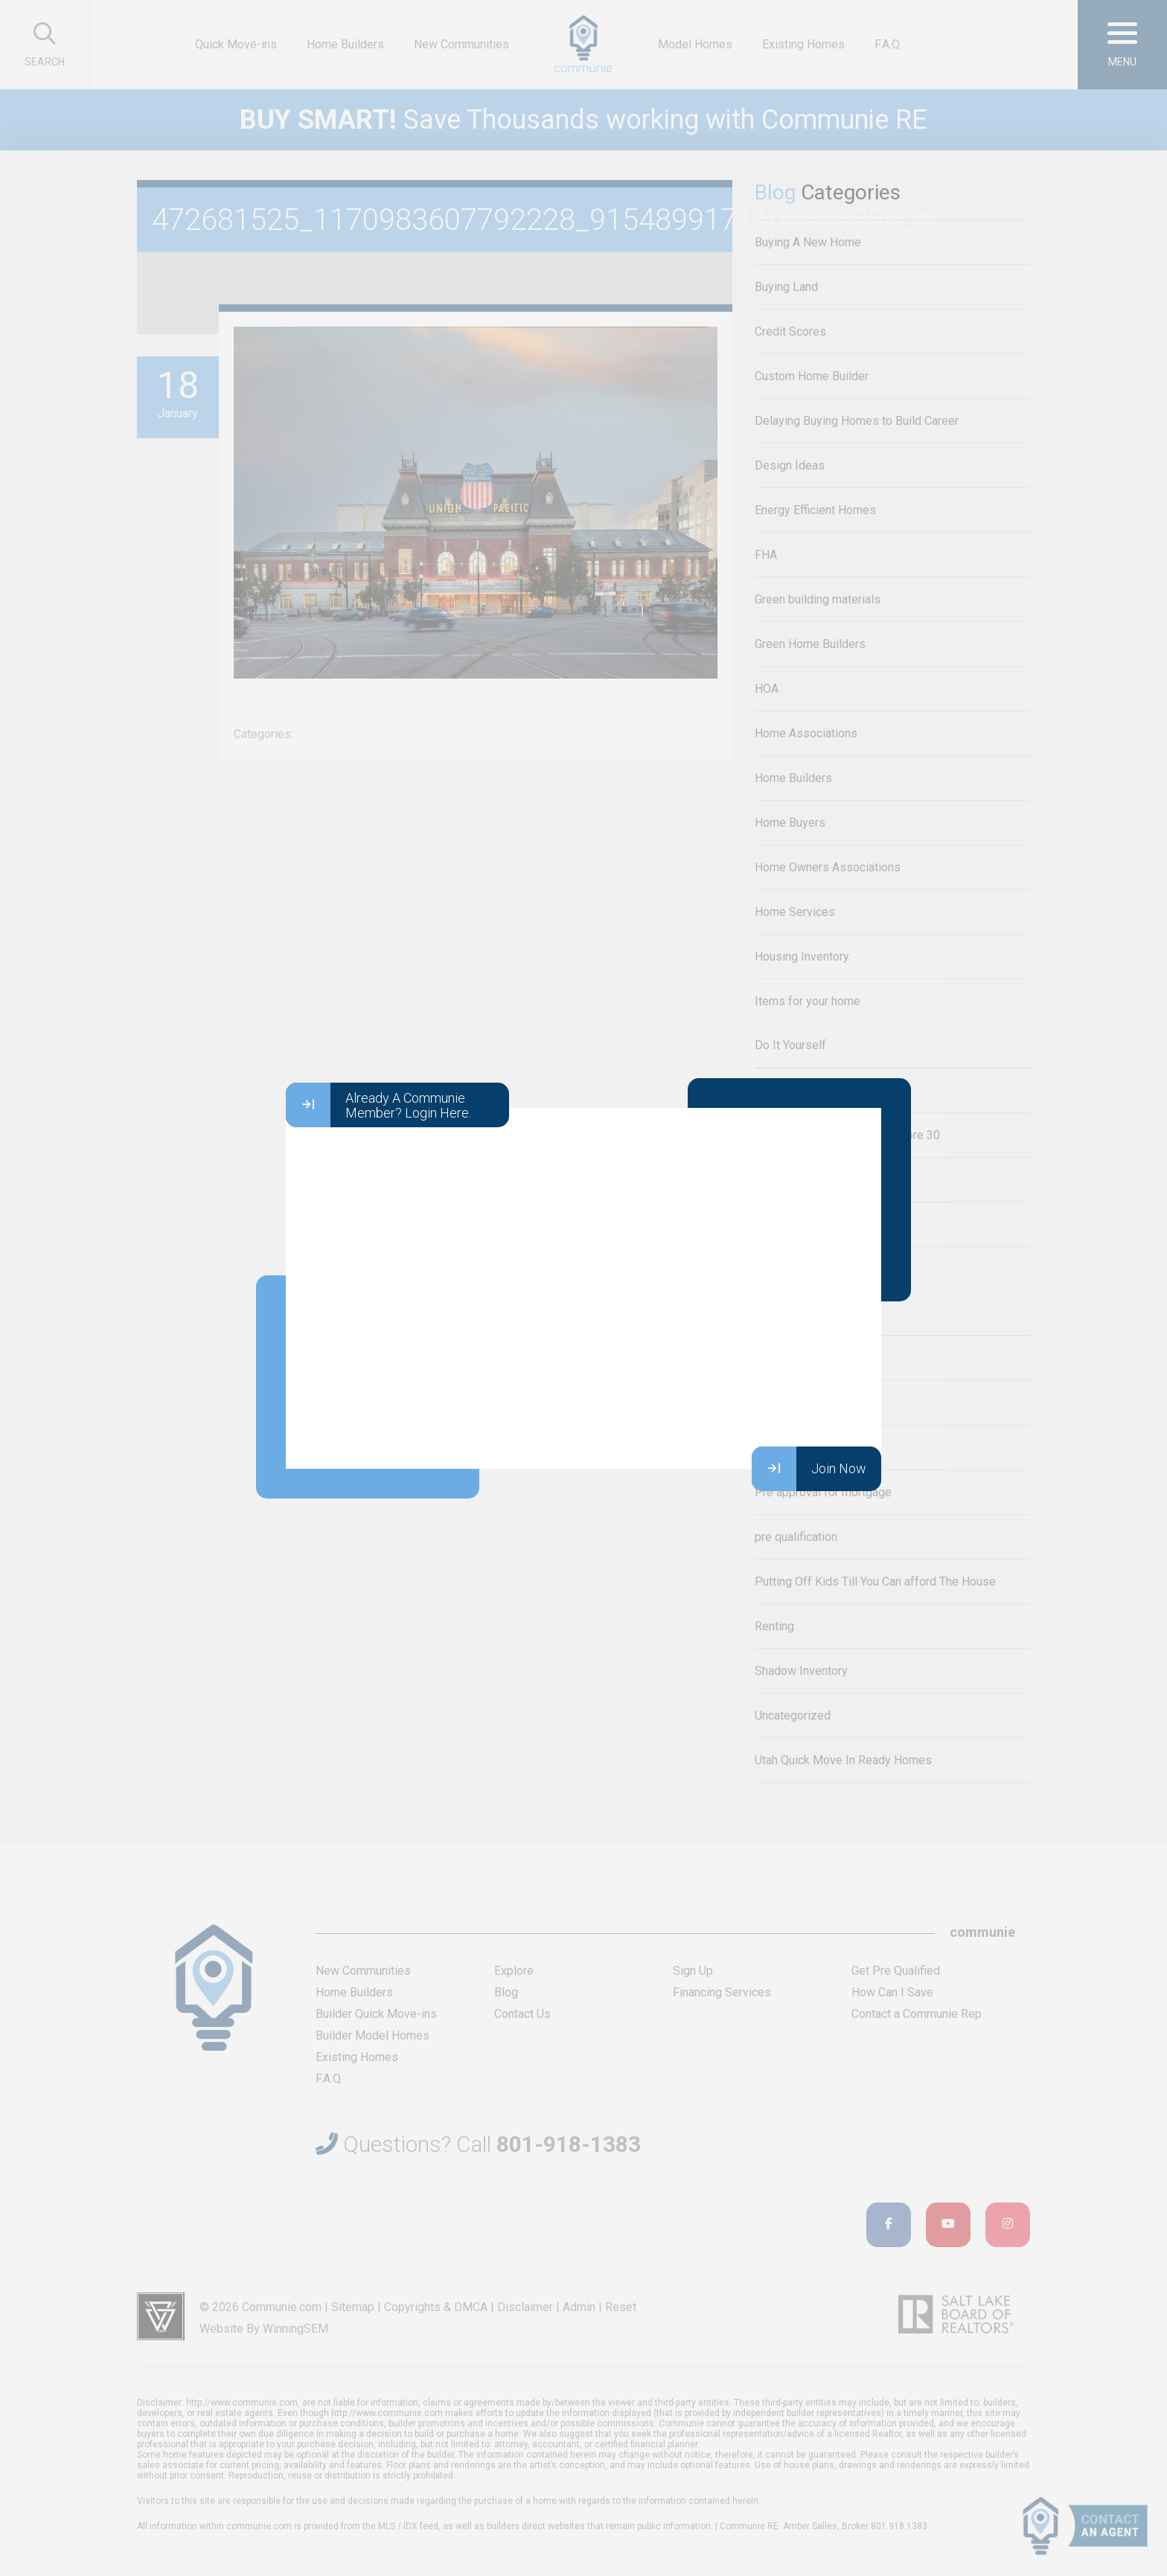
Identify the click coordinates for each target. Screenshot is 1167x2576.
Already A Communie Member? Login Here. (378, 1105)
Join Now (809, 1468)
